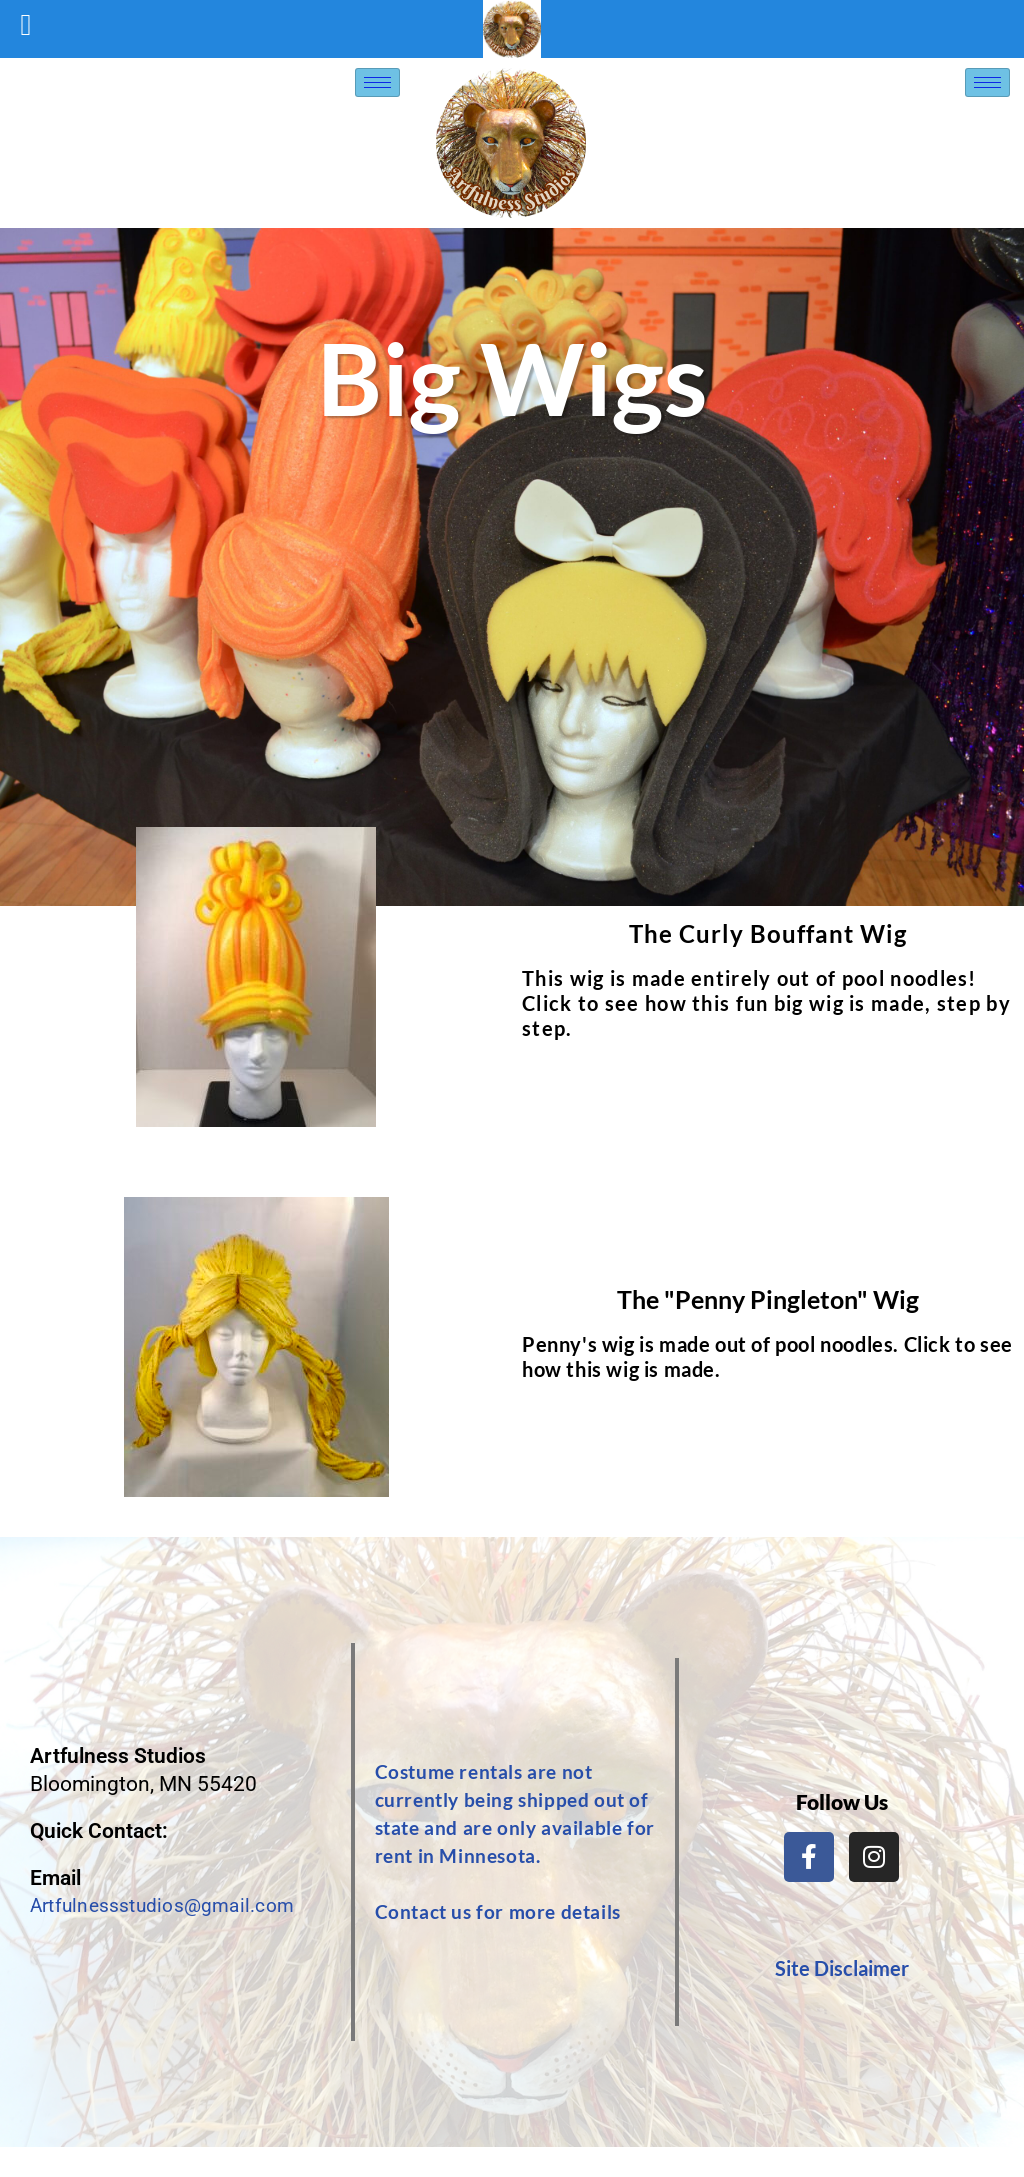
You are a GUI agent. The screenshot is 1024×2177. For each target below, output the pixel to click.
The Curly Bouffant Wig (768, 933)
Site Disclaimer (842, 1968)
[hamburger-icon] (377, 82)
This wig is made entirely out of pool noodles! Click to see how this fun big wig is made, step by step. (766, 1003)
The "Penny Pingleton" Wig (768, 1299)
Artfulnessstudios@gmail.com (172, 1906)
